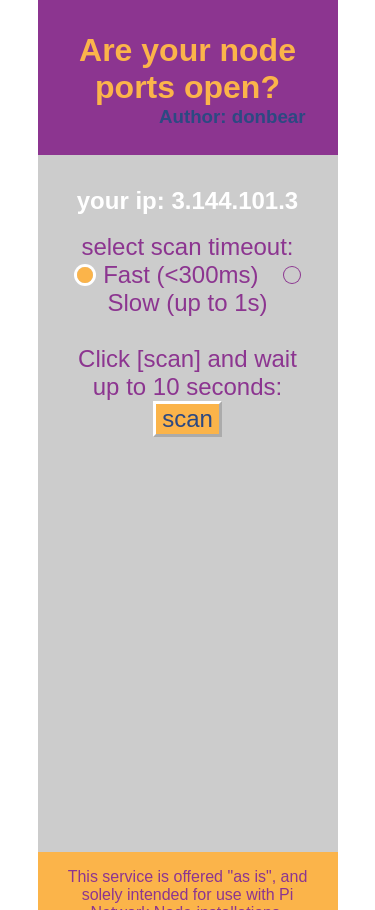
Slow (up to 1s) (203, 288)
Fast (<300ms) (167, 274)
